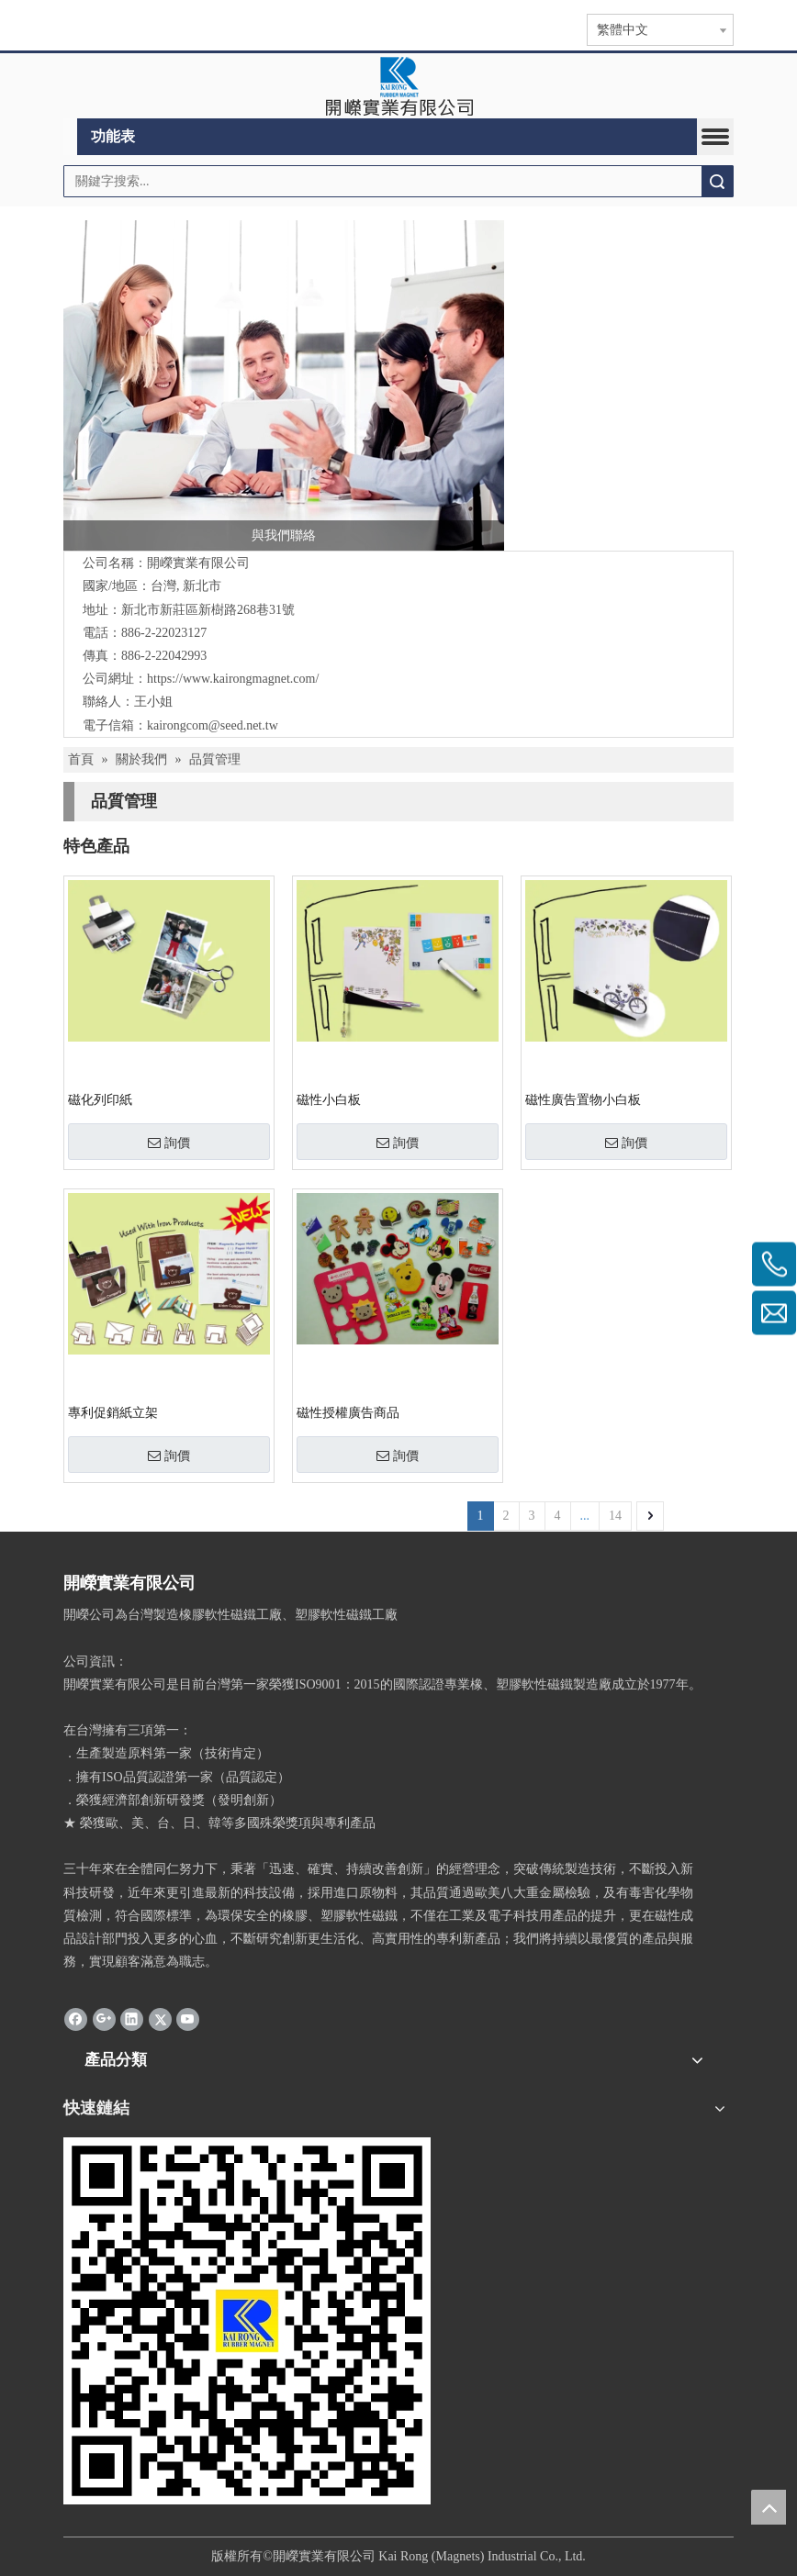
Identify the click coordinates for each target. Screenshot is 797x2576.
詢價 (169, 1142)
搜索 (717, 181)
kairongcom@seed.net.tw (212, 725)
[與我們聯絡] (283, 385)
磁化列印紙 (100, 1100)
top (768, 2507)
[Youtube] (187, 2018)
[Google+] (104, 2018)
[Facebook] (75, 2018)
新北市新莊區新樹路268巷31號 (208, 610)
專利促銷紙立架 (113, 1413)
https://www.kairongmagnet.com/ (233, 679)
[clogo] (399, 86)
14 (615, 1515)
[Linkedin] (131, 2018)
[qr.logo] (247, 2320)
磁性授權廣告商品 (348, 1413)
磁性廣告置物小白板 (583, 1100)
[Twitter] (160, 2018)
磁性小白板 (329, 1100)
